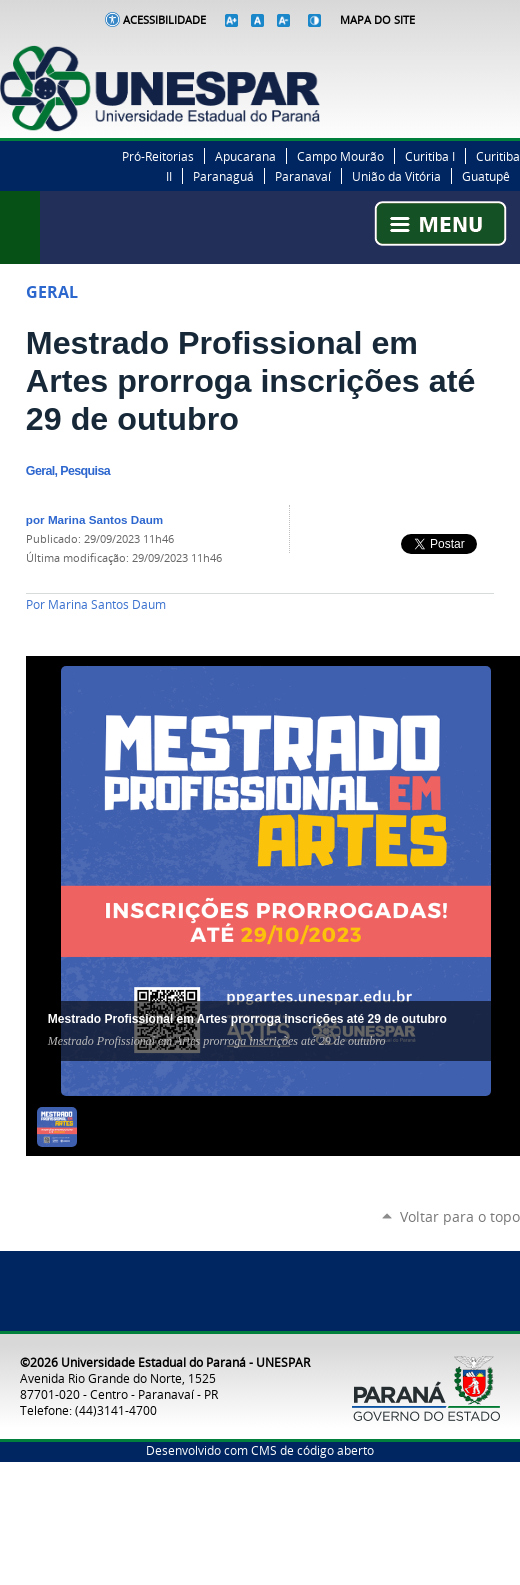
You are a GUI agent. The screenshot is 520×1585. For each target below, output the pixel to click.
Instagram (485, 56)
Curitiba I (430, 156)
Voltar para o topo (460, 1216)
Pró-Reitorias (158, 156)
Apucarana (245, 156)
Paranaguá (223, 176)
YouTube (510, 56)
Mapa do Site (377, 20)
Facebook (435, 56)
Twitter (460, 56)
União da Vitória (396, 176)
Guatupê (486, 176)
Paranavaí (303, 176)
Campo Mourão (340, 156)
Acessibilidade (164, 20)
